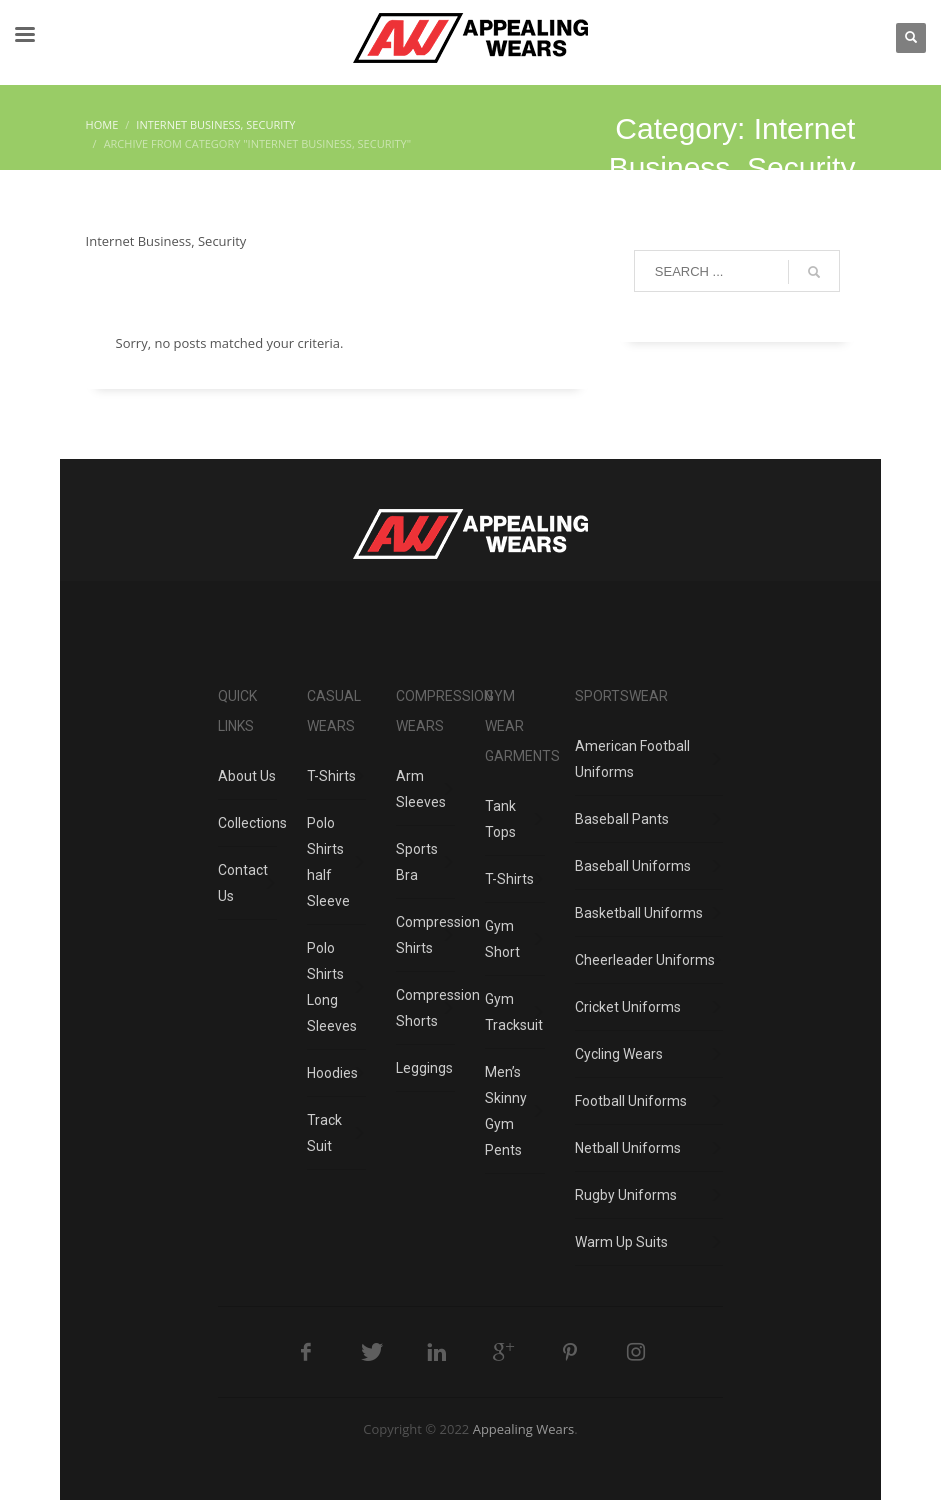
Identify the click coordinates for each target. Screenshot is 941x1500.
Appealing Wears (524, 1429)
